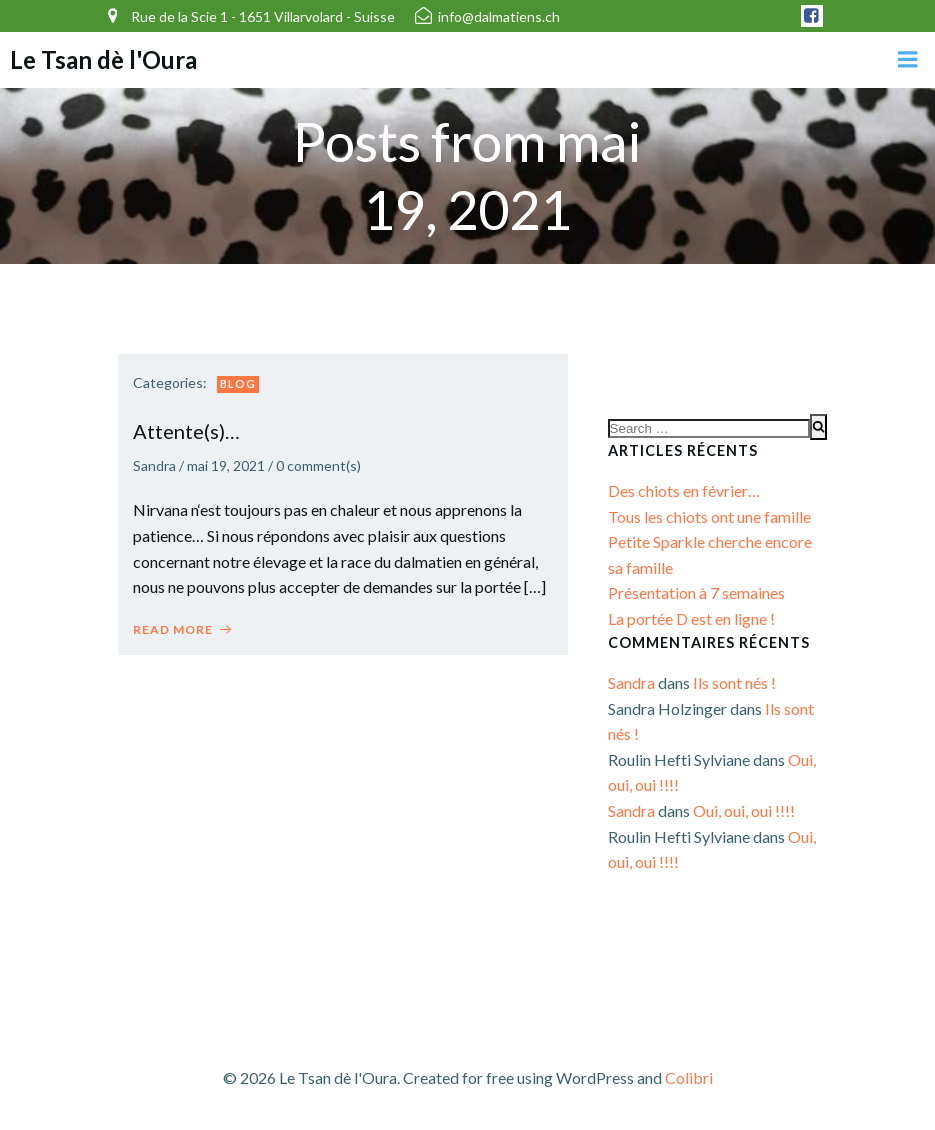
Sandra (154, 465)
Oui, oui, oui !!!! (744, 810)
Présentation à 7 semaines (696, 592)
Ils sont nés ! (734, 682)
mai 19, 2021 (226, 465)
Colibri (689, 1077)
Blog (238, 383)
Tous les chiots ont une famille (709, 516)
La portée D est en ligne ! (691, 618)
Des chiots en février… (684, 490)
